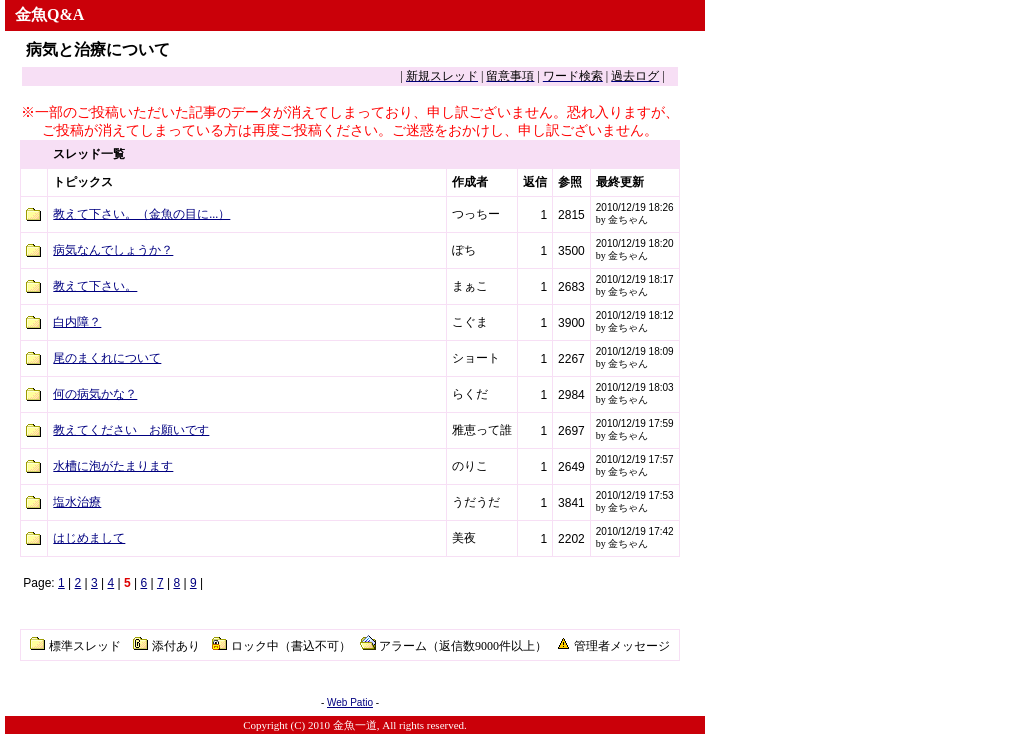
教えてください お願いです (131, 430)
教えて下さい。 (95, 286)
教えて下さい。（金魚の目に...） (141, 214)
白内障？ (77, 322)
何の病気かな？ (95, 394)
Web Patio (350, 702)
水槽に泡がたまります (113, 466)
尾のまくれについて (107, 358)
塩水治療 (77, 502)
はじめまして (89, 538)
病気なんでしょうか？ (113, 250)
